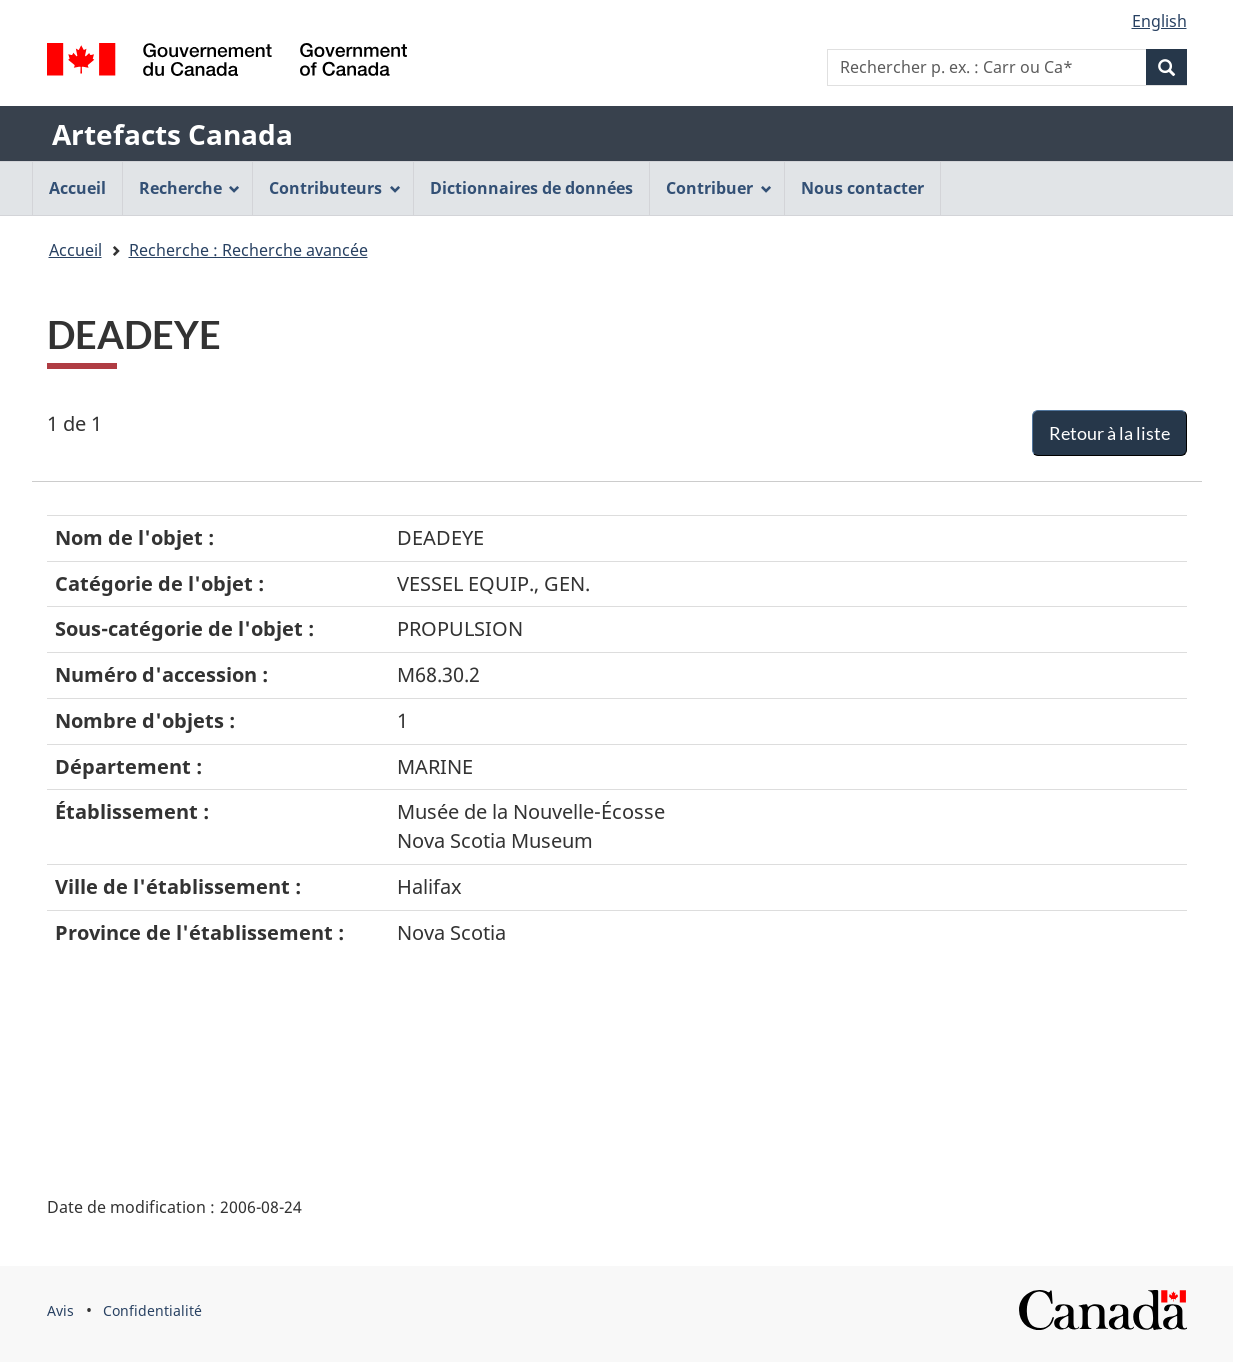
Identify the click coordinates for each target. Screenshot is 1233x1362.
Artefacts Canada (172, 134)
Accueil (75, 250)
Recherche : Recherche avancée (248, 250)
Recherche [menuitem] (190, 188)
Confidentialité (152, 1310)
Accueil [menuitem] (77, 188)
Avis (60, 1310)
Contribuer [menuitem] (719, 188)
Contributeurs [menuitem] (335, 188)
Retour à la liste (1109, 433)
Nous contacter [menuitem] (862, 188)
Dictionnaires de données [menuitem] (531, 188)
